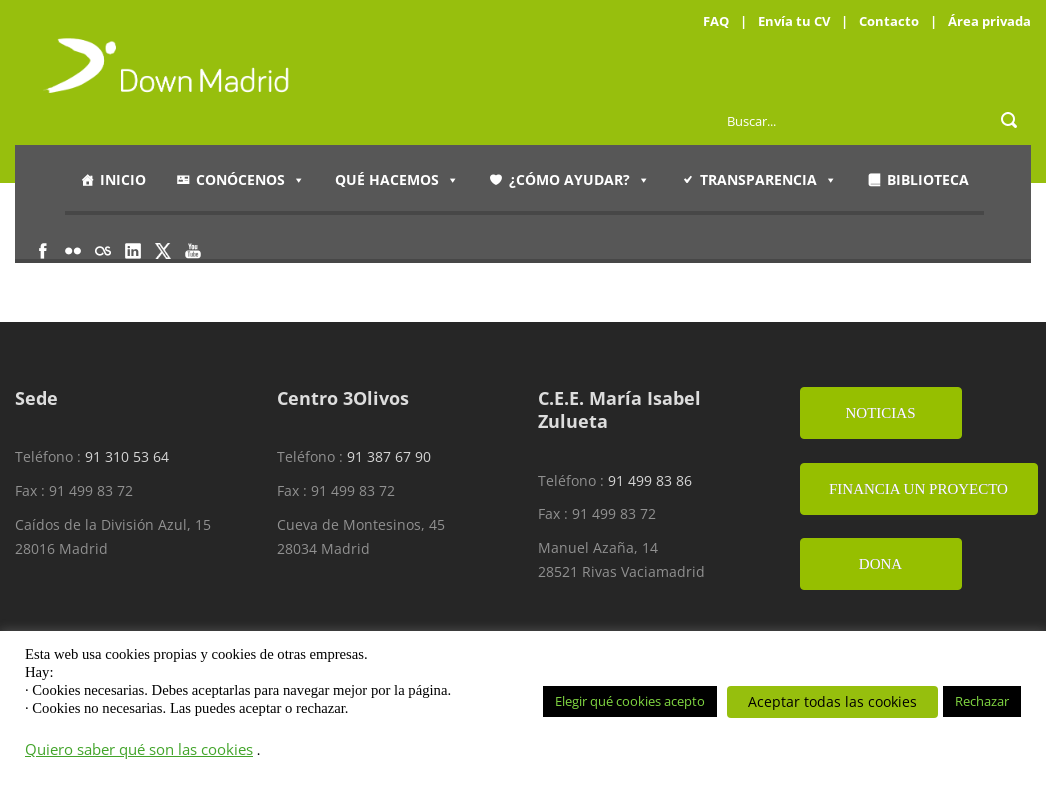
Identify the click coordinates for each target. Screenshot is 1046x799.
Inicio (123, 179)
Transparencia (768, 180)
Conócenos (250, 180)
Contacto (889, 21)
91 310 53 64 (127, 456)
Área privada (989, 21)
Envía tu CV (794, 21)
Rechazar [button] (982, 701)
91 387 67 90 (389, 456)
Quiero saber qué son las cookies (139, 749)
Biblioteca (928, 179)
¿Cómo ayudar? (579, 180)
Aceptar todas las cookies (832, 701)
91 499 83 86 (650, 480)
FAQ (716, 21)
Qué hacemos (397, 180)
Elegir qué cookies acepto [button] (630, 701)
